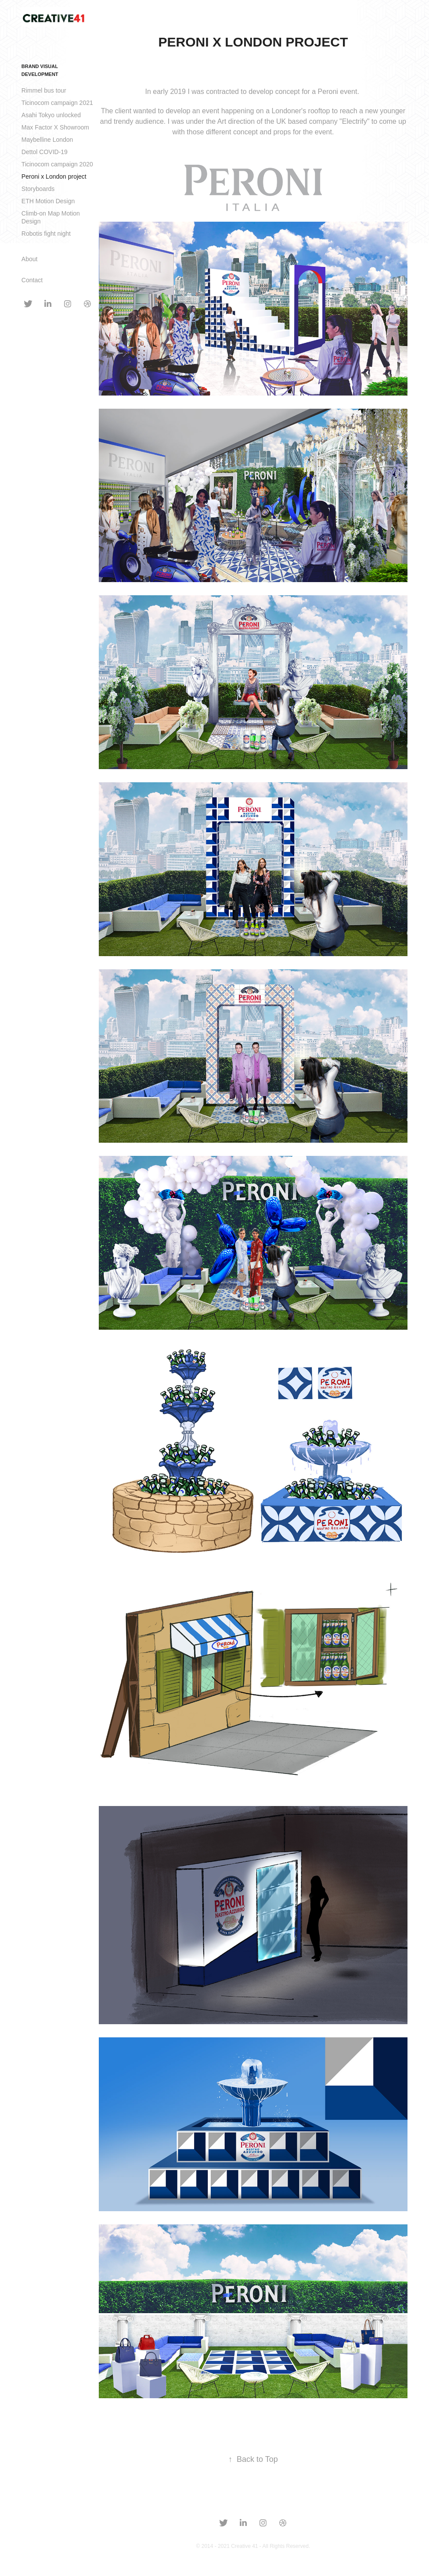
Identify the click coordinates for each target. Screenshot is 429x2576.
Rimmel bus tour (44, 90)
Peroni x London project (54, 176)
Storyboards (38, 188)
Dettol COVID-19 (45, 151)
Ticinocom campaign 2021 (57, 102)
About (30, 259)
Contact (32, 280)
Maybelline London (47, 139)
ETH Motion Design (48, 201)
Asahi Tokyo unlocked (51, 115)
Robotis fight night (46, 233)
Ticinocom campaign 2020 (57, 164)
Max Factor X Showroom (55, 127)
